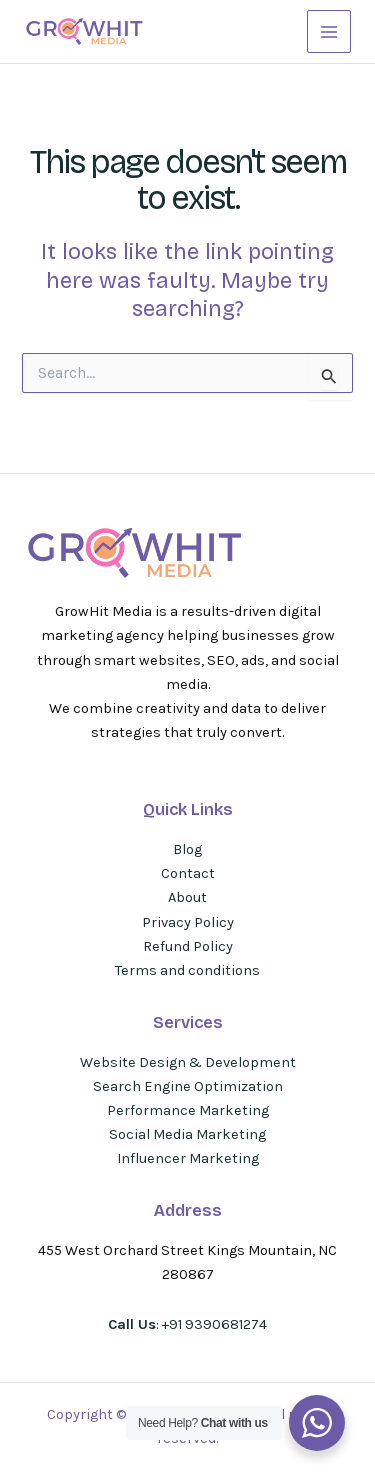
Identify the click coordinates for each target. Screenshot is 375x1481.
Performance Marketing (188, 1110)
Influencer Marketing (188, 1158)
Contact (188, 873)
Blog (187, 849)
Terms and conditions (187, 970)
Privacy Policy (188, 922)
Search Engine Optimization (188, 1086)
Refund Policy (188, 946)
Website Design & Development (188, 1062)
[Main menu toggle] (329, 32)
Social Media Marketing (187, 1134)
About (187, 897)
